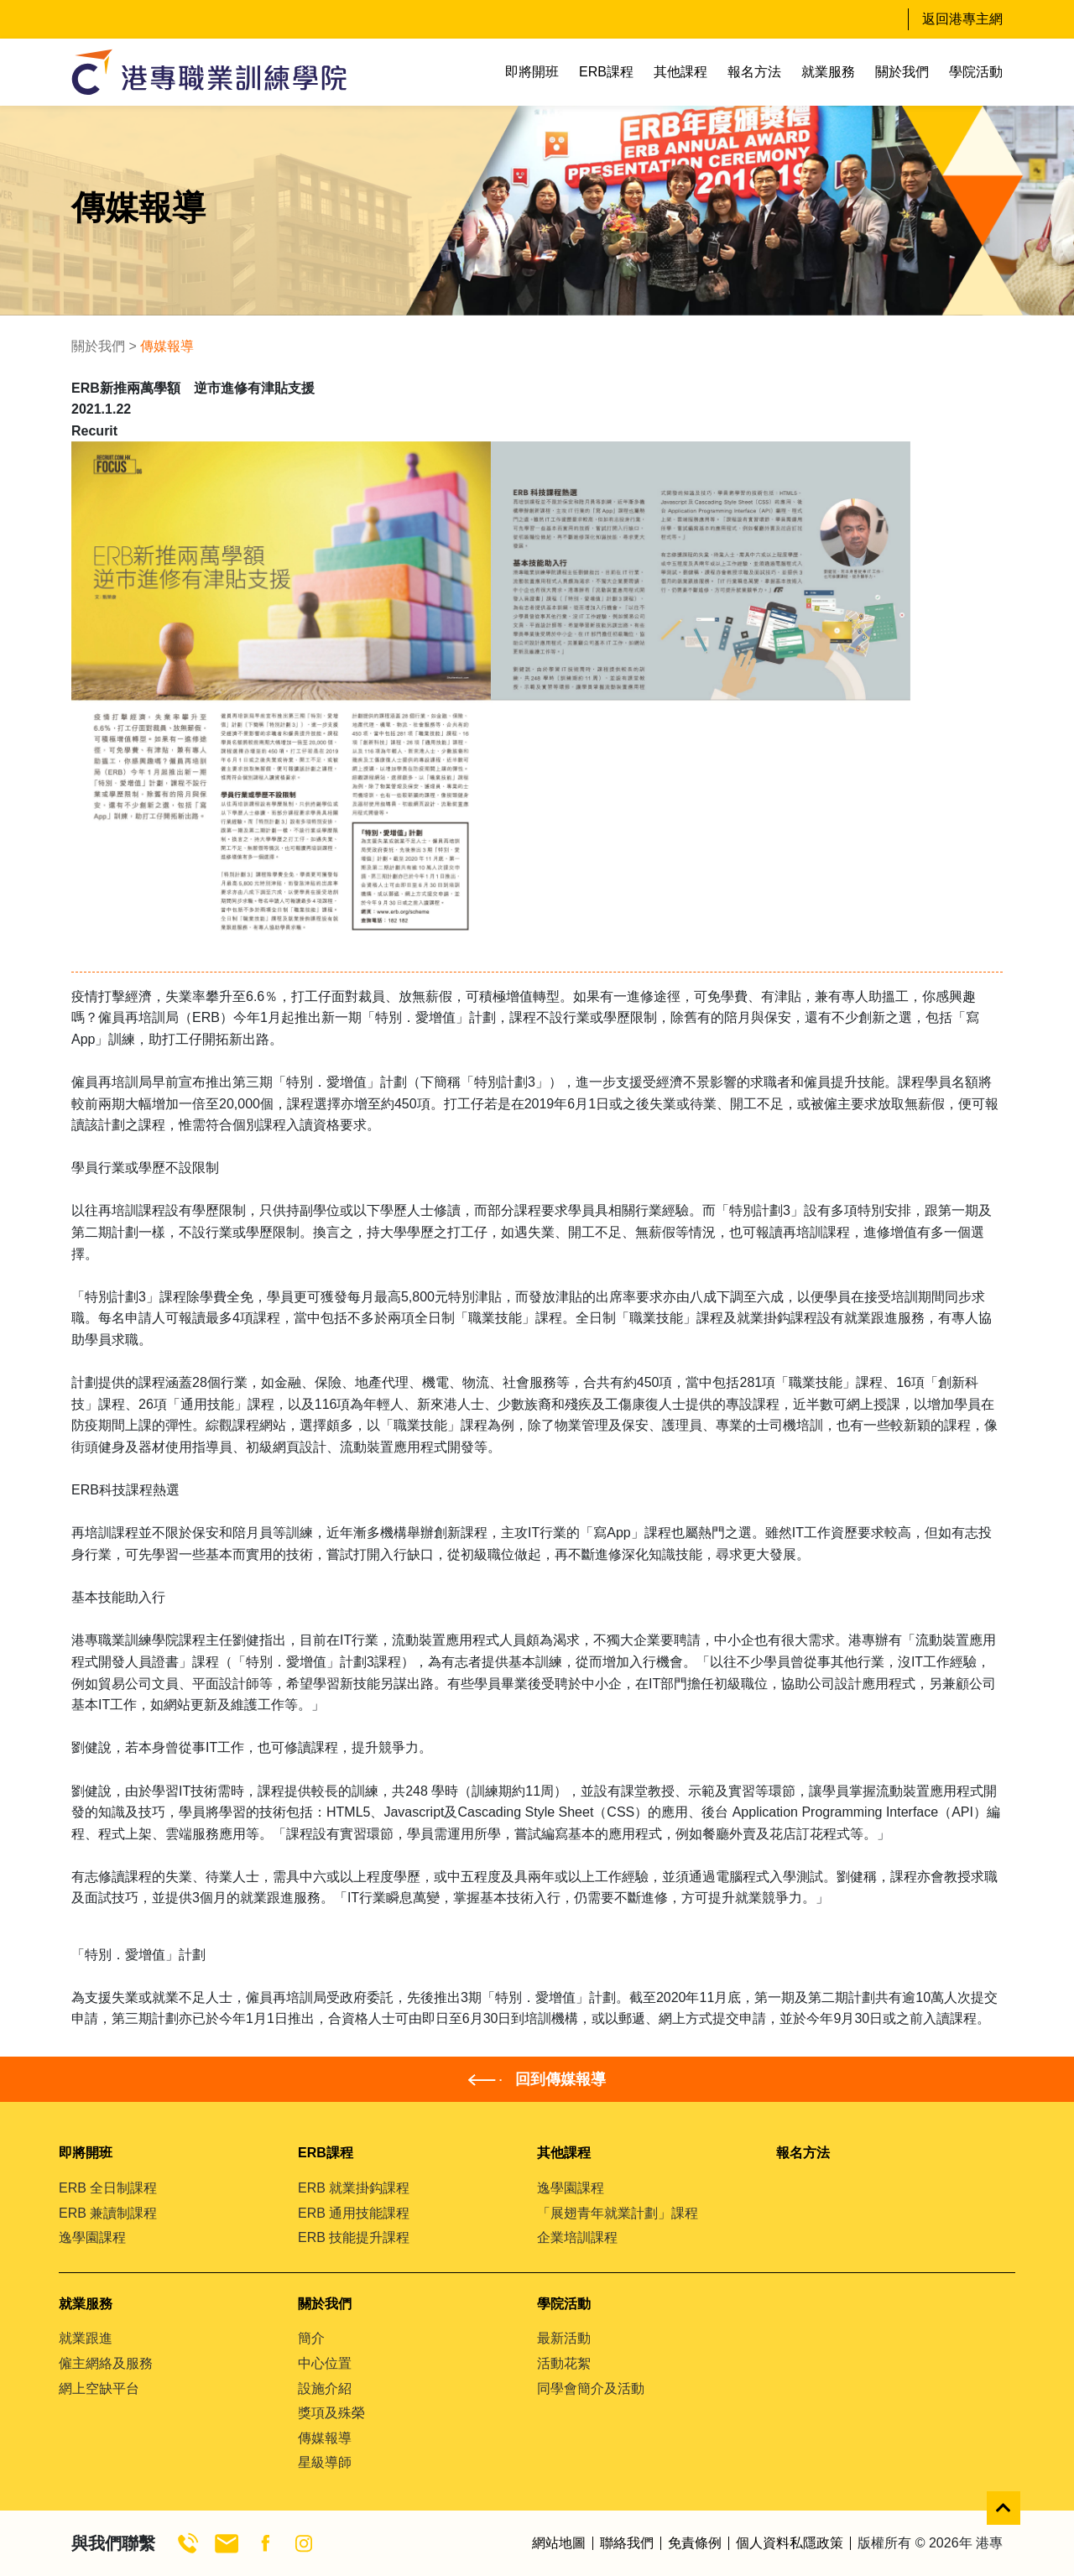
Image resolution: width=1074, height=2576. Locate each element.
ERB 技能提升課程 (353, 2237)
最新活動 (564, 2338)
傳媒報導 (325, 2438)
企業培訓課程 (577, 2237)
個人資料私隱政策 (789, 2543)
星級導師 (325, 2462)
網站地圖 (559, 2543)
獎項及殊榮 (331, 2413)
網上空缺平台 (99, 2388)
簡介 (311, 2338)
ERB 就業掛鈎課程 (353, 2188)
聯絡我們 (627, 2543)
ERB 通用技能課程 (353, 2213)
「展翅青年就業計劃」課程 (617, 2213)
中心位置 (325, 2363)
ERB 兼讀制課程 (108, 2213)
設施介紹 (325, 2388)
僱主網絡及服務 (106, 2363)
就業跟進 (85, 2338)
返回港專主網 (962, 19)
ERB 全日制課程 (108, 2188)
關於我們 (98, 346)
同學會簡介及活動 (590, 2388)
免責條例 (695, 2543)
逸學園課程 (92, 2237)
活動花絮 (564, 2363)
